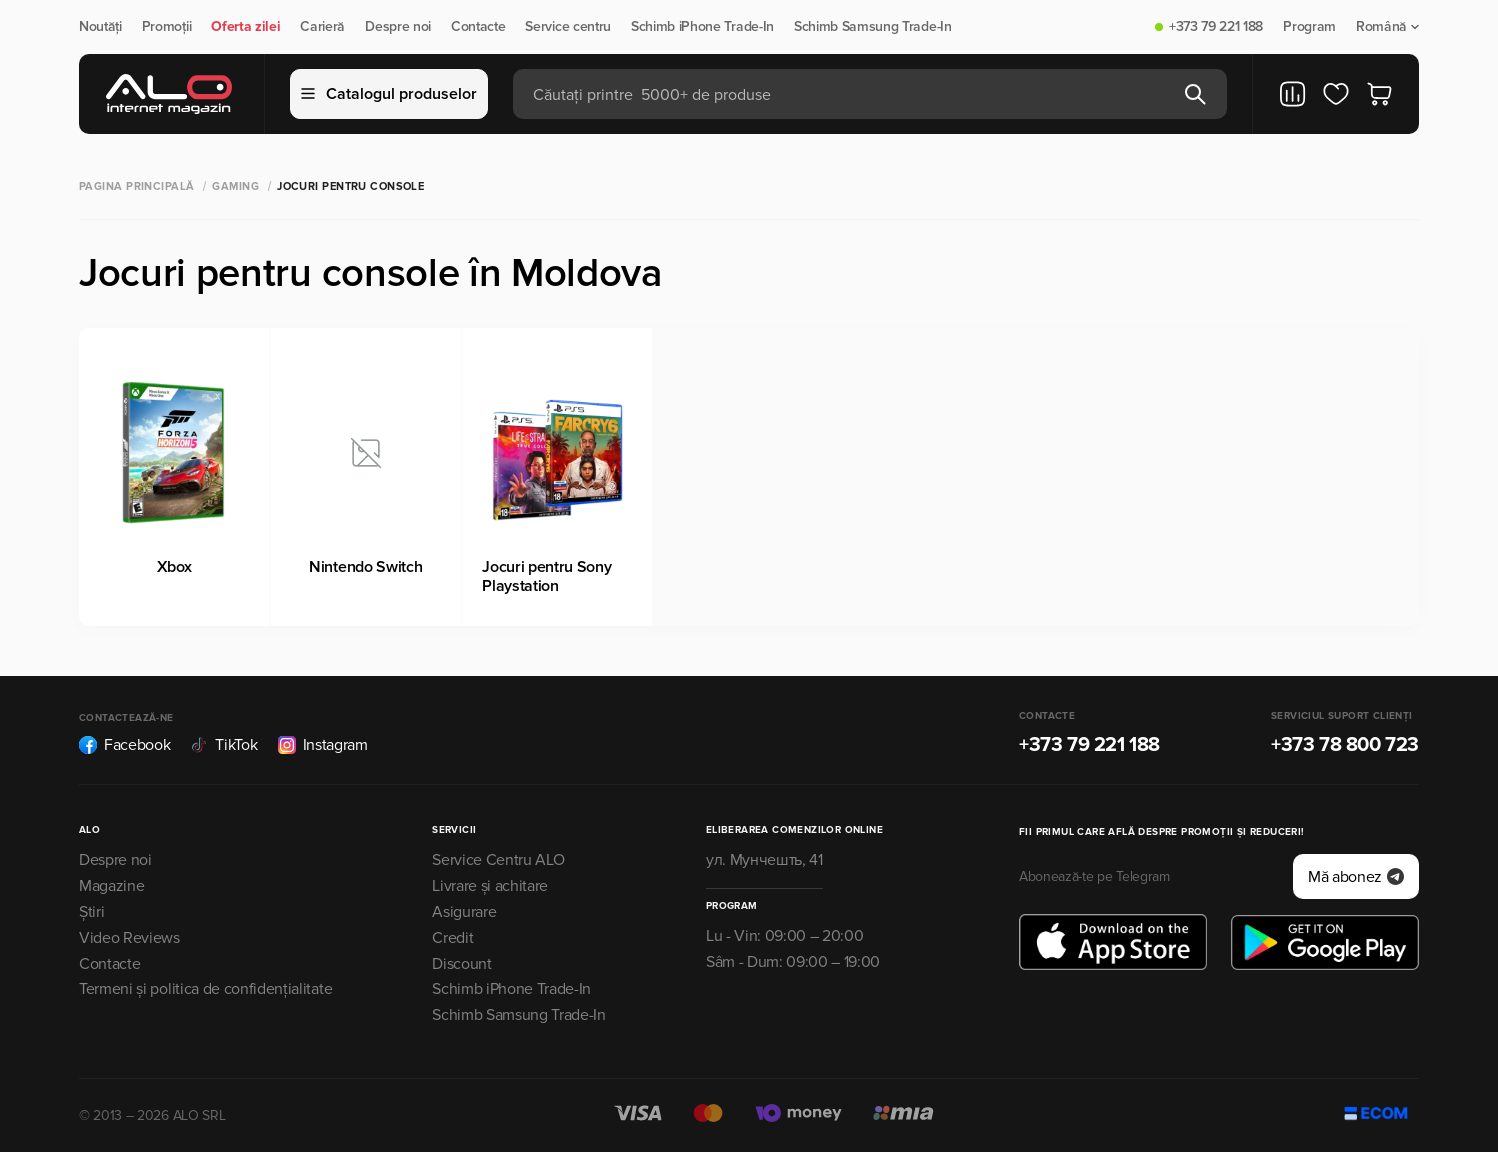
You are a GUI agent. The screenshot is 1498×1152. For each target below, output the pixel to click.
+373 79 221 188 (1216, 27)
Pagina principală (136, 186)
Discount (461, 964)
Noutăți (100, 27)
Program (1309, 27)
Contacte (478, 27)
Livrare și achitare (490, 886)
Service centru (568, 27)
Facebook (124, 745)
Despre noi (398, 27)
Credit (452, 938)
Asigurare (464, 912)
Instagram (323, 745)
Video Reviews (129, 938)
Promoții (166, 27)
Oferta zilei (245, 27)
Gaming (235, 186)
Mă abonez (1356, 877)
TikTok (223, 745)
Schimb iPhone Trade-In (702, 27)
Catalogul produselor (389, 94)
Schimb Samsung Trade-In (873, 27)
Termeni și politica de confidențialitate (205, 989)
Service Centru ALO (498, 860)
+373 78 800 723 (1345, 745)
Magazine (111, 886)
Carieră (322, 27)
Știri (91, 912)
